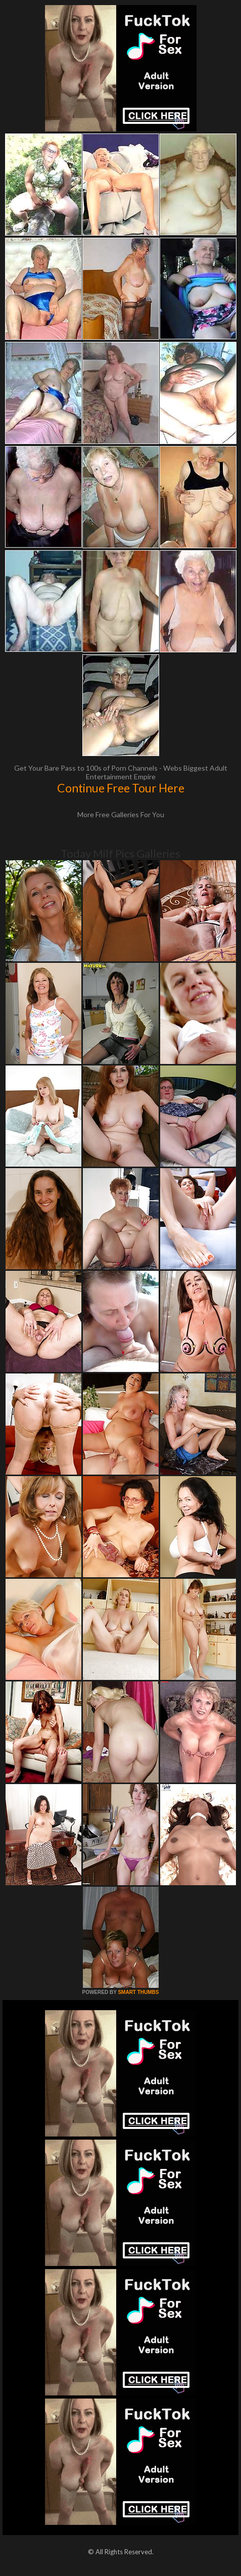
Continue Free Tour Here (120, 788)
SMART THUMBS (138, 1992)
